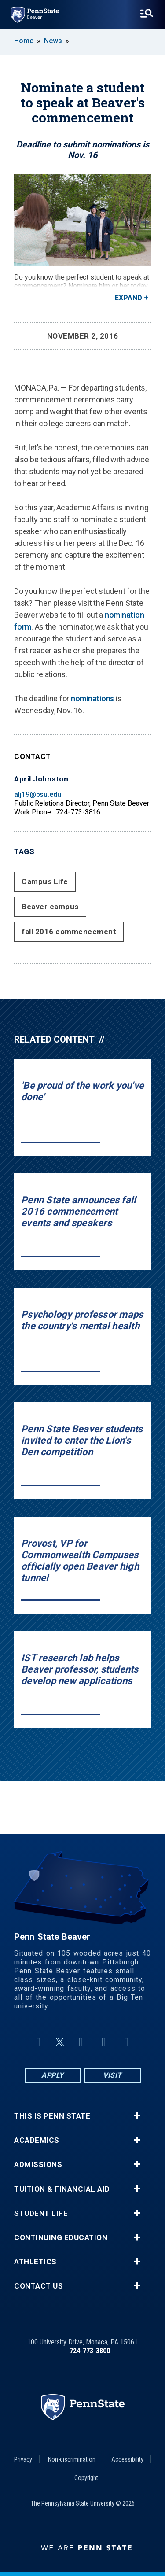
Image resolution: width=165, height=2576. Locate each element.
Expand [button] (128, 298)
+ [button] (137, 2116)
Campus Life (45, 881)
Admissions (38, 2164)
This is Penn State (52, 2116)
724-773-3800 (90, 2351)
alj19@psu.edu (37, 794)
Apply (52, 2075)
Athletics (35, 2262)
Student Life (41, 2213)
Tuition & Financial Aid (62, 2189)
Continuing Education (60, 2237)
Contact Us (38, 2286)
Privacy (23, 2459)
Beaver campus (50, 906)
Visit (112, 2075)
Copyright (86, 2477)
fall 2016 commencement (69, 931)
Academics (36, 2140)
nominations (92, 698)
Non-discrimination (71, 2459)
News (53, 41)
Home (23, 41)
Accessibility (127, 2459)
